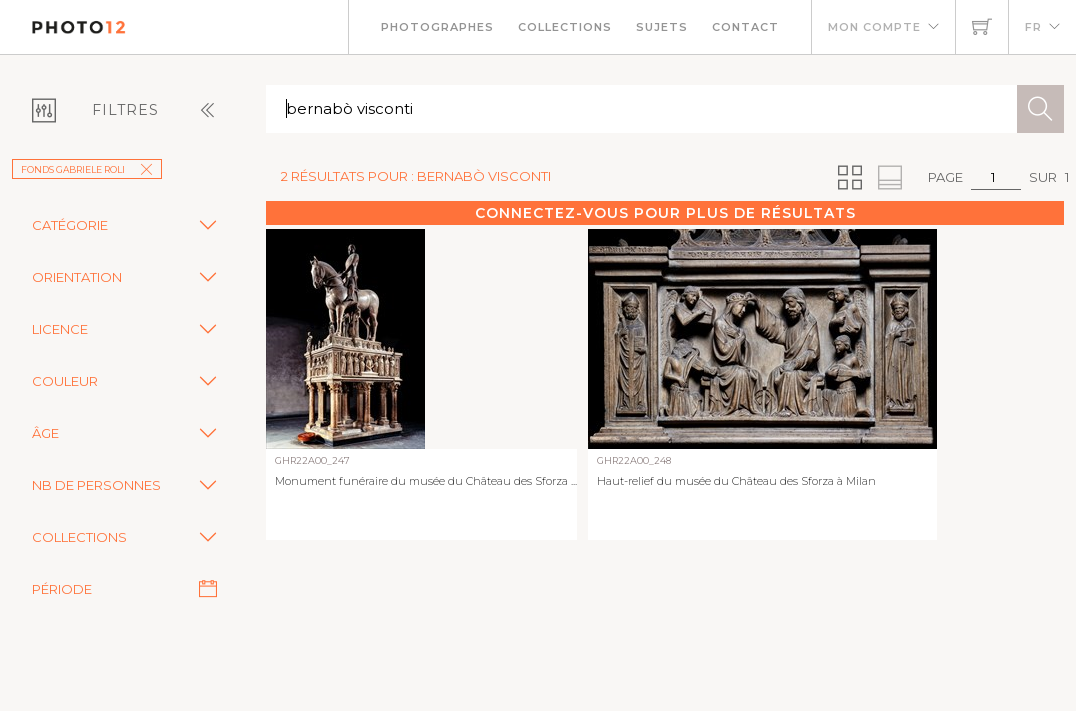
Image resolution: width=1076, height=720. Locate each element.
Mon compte (874, 27)
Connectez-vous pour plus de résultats (665, 213)
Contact (745, 27)
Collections (565, 27)
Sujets (662, 27)
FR (1033, 27)
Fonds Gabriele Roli (87, 169)
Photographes (437, 27)
